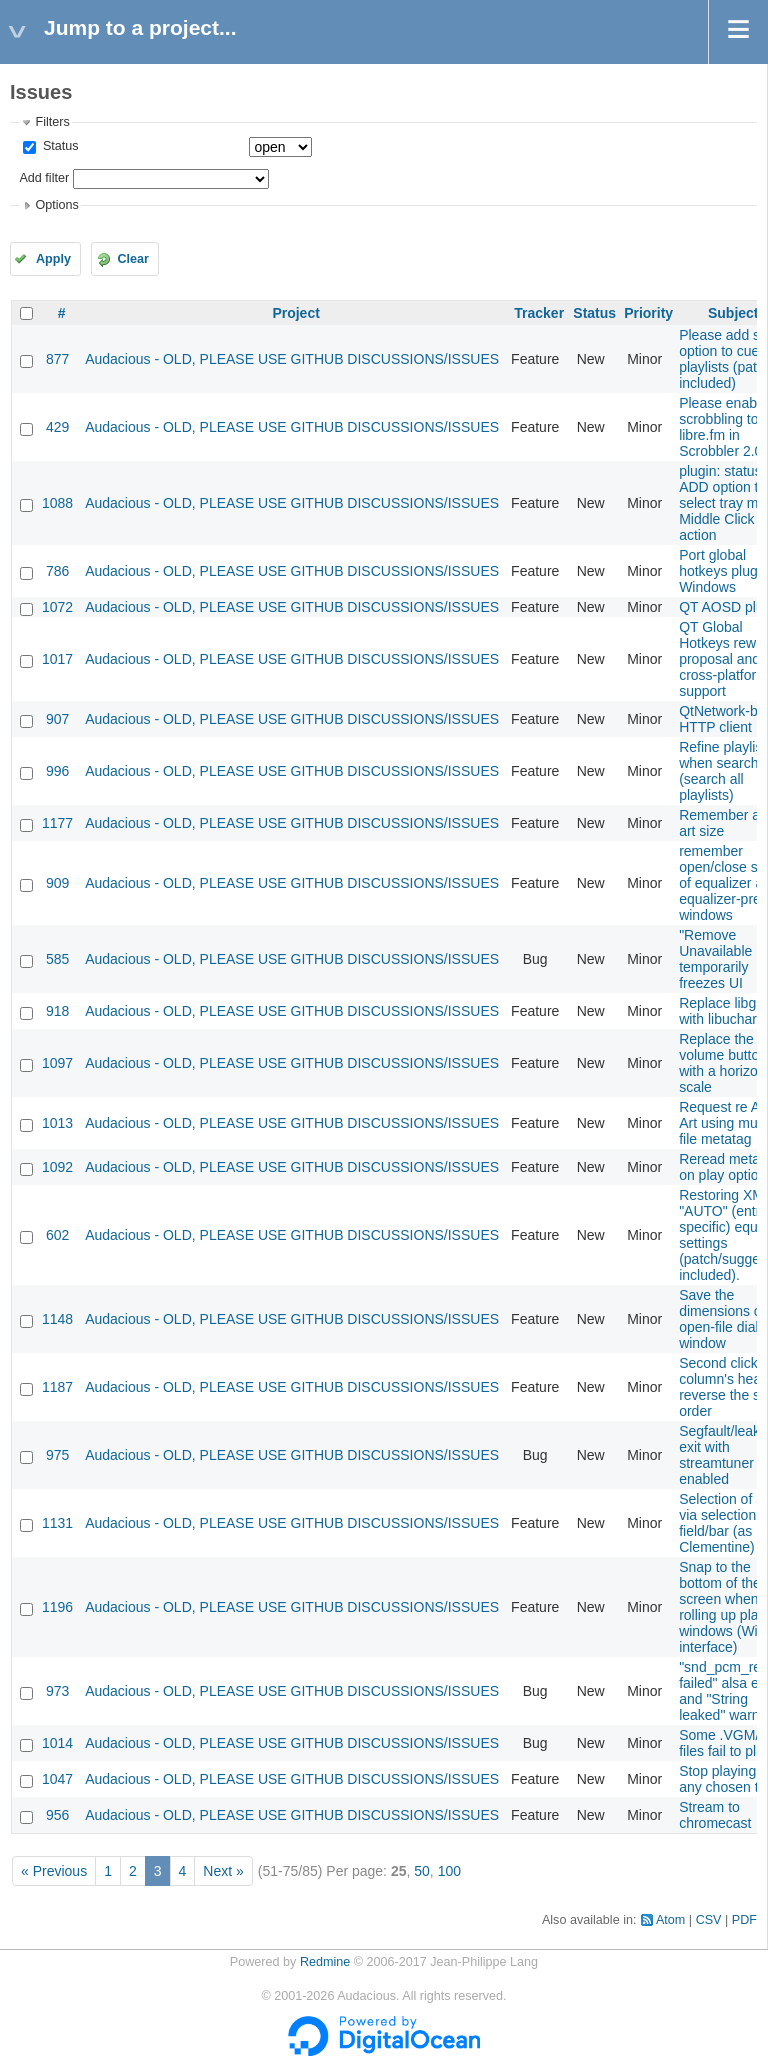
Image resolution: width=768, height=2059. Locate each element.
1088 (57, 503)
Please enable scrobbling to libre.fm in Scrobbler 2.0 (723, 427)
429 (57, 427)
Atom (670, 1920)
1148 (57, 1319)
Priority (648, 313)
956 (57, 1815)
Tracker (539, 313)
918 (57, 1011)
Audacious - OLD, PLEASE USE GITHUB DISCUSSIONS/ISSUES (292, 359)
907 (57, 719)
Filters (52, 122)
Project (295, 313)
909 (57, 883)
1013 (57, 1123)
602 (57, 1235)
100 (449, 1871)
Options (56, 205)
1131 (57, 1523)
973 (57, 1691)
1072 (57, 607)
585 (57, 959)
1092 (57, 1167)
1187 (57, 1387)
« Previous (54, 1871)
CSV (709, 1920)
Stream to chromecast (715, 1815)
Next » (223, 1871)
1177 (57, 823)
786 (57, 571)
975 (57, 1455)
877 (57, 359)
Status (58, 146)
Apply (53, 259)
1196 (57, 1607)
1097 (57, 1063)
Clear (133, 259)
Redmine (325, 1962)
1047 (57, 1779)
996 (57, 771)
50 (422, 1871)
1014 (57, 1743)
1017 (57, 659)
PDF (744, 1920)
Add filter (44, 178)
